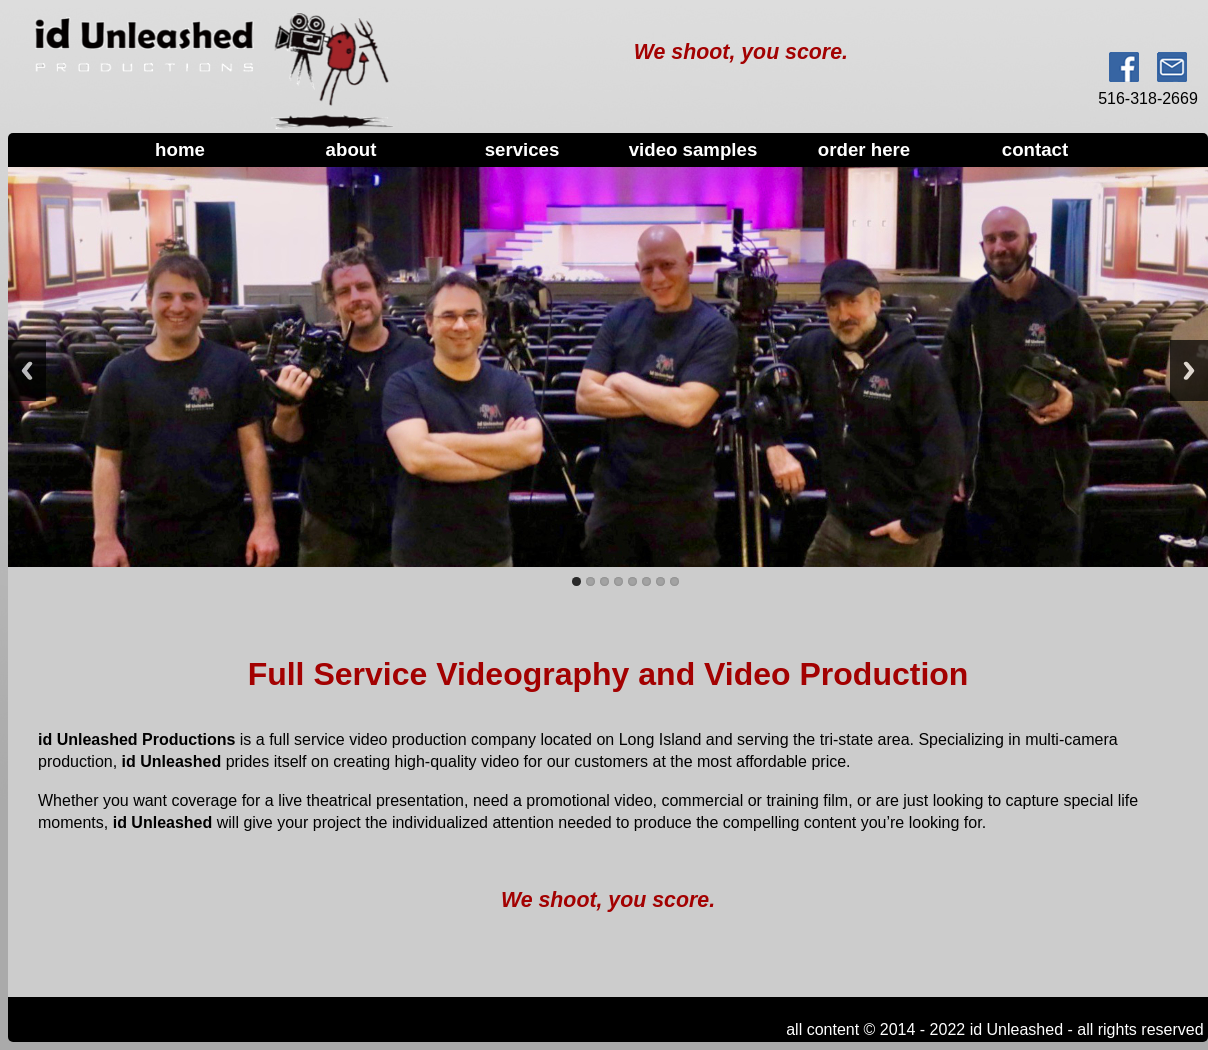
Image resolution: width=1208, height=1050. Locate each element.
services (522, 149)
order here (864, 149)
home (180, 149)
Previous (27, 370)
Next (1189, 370)
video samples (693, 149)
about (351, 149)
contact (1035, 149)
